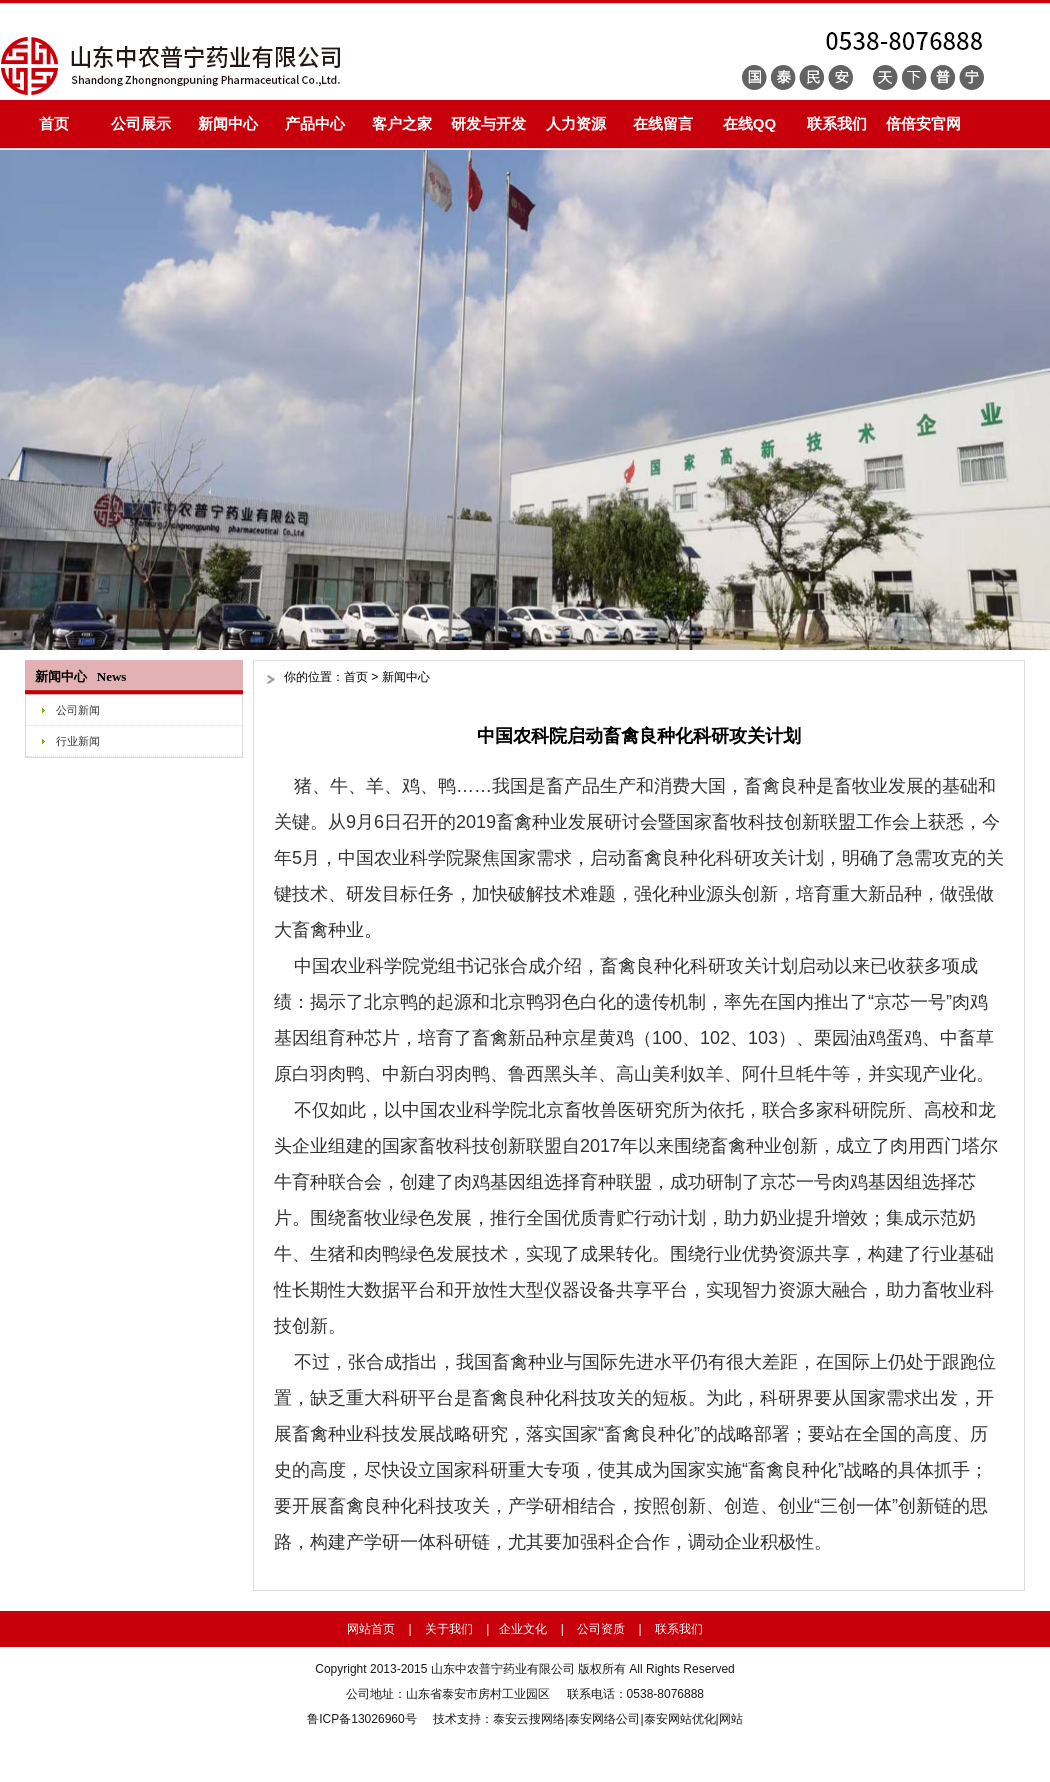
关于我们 (449, 1629)
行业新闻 (78, 741)
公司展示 (141, 123)
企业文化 (523, 1629)
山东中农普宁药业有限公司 (503, 1669)
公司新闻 (78, 710)
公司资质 (601, 1629)
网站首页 (371, 1629)
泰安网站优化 (680, 1719)
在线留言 (663, 123)
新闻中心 (228, 123)
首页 (54, 123)
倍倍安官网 (923, 123)
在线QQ (749, 123)
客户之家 (402, 123)
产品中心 (315, 123)
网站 (731, 1719)
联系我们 (837, 123)
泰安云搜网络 (529, 1719)
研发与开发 (488, 123)
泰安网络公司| (605, 1719)
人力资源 (576, 123)
